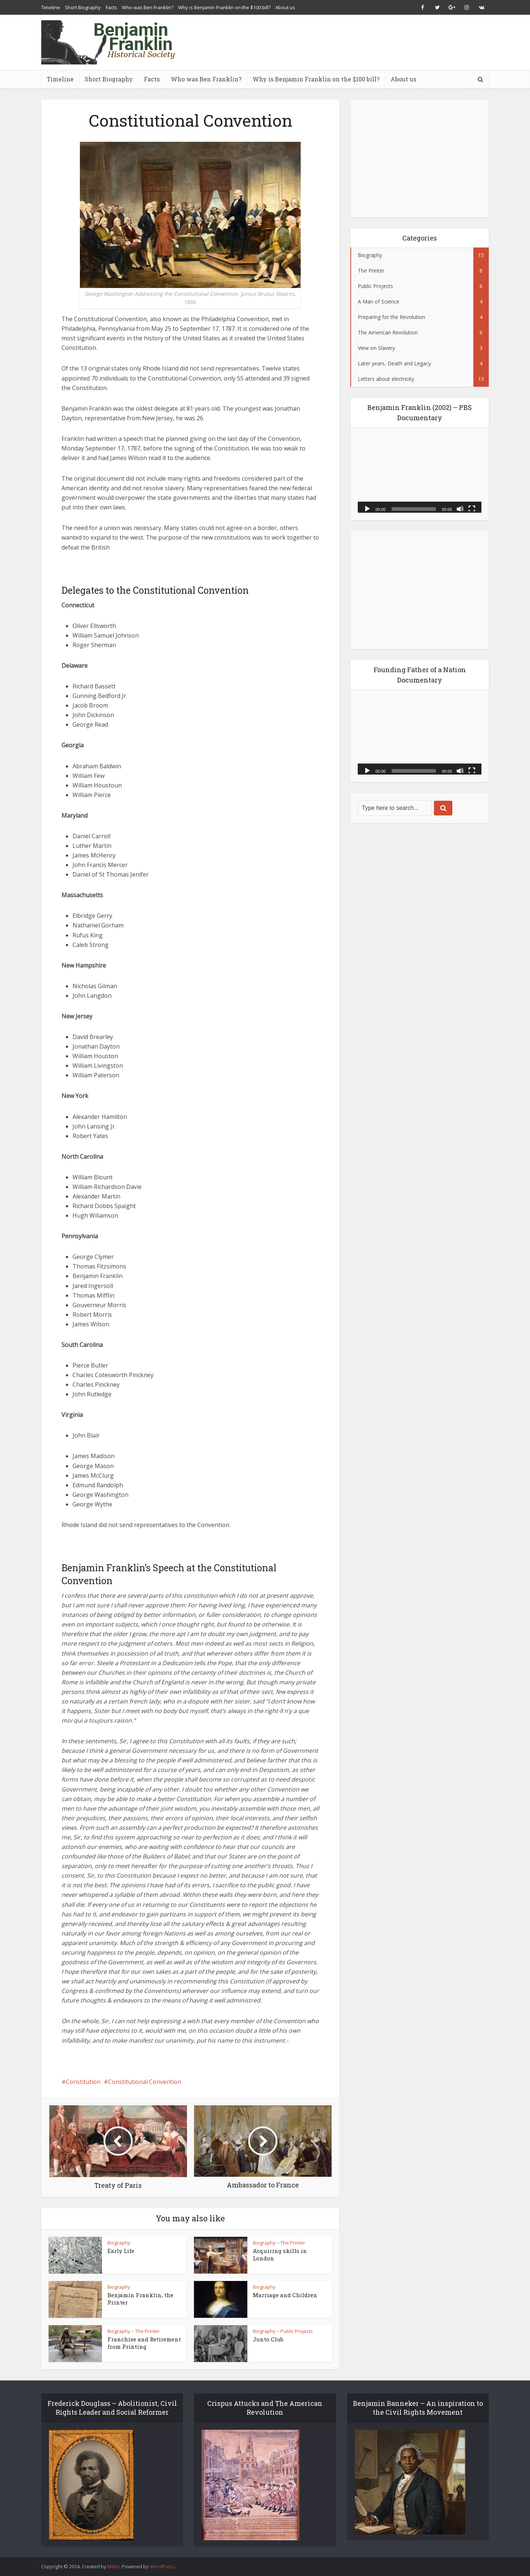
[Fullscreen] (472, 508)
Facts (111, 7)
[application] (419, 474)
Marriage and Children (285, 2295)
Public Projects (296, 2331)
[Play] (367, 508)
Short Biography (83, 7)
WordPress (162, 2566)
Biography (118, 2242)
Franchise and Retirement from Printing (144, 2342)
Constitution (83, 2082)
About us (285, 7)
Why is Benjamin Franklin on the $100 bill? (224, 7)
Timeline (50, 7)
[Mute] (460, 508)
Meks (113, 2566)
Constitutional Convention (144, 2082)
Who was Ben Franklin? (147, 7)
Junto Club (268, 2339)
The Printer (292, 2242)
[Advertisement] (355, 42)
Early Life (120, 2250)
